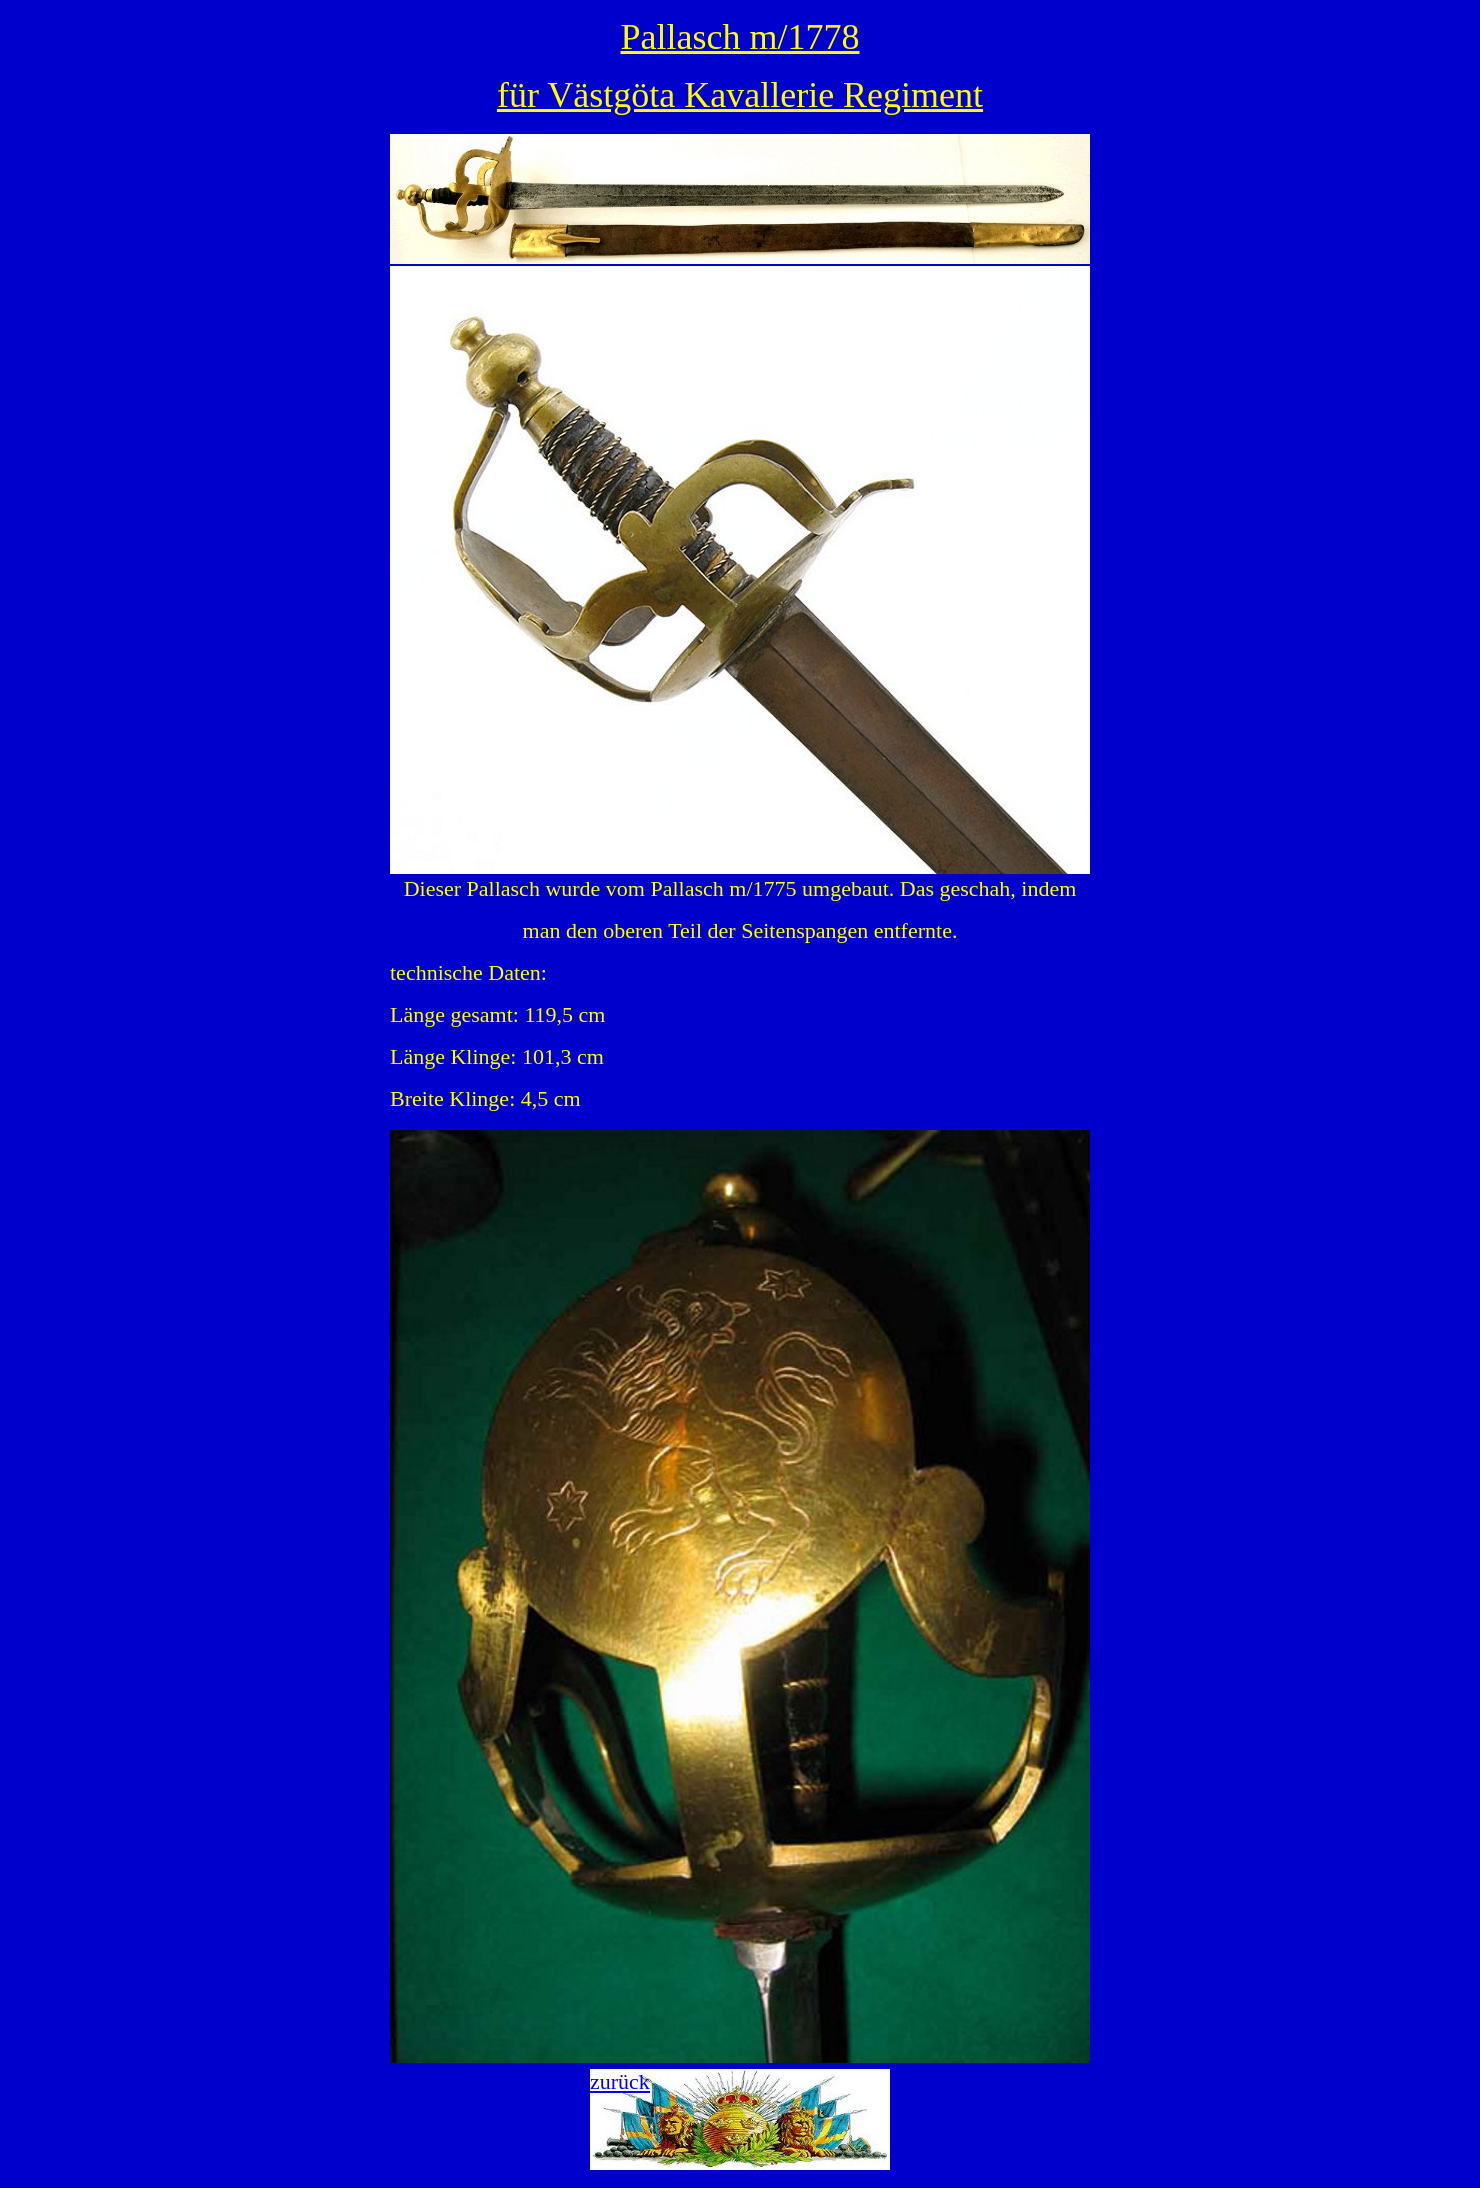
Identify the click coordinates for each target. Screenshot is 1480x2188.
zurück (620, 2081)
